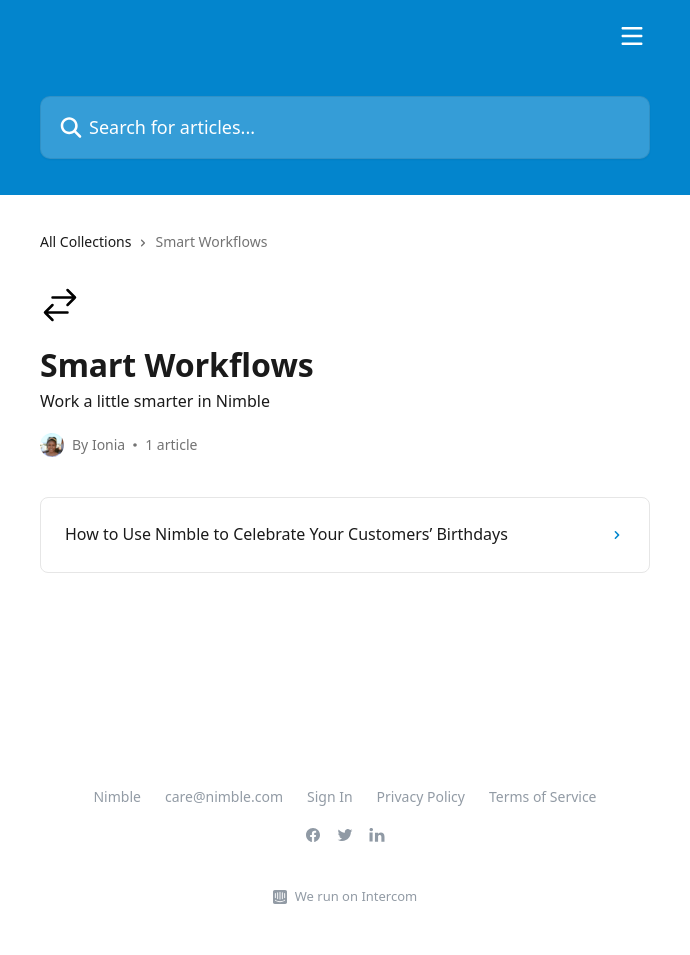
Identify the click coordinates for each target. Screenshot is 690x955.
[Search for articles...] (345, 127)
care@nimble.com (224, 796)
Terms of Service (543, 796)
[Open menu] (632, 36)
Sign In (330, 796)
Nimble (116, 796)
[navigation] (345, 250)
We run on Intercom (356, 896)
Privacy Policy (421, 796)
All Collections (85, 241)
